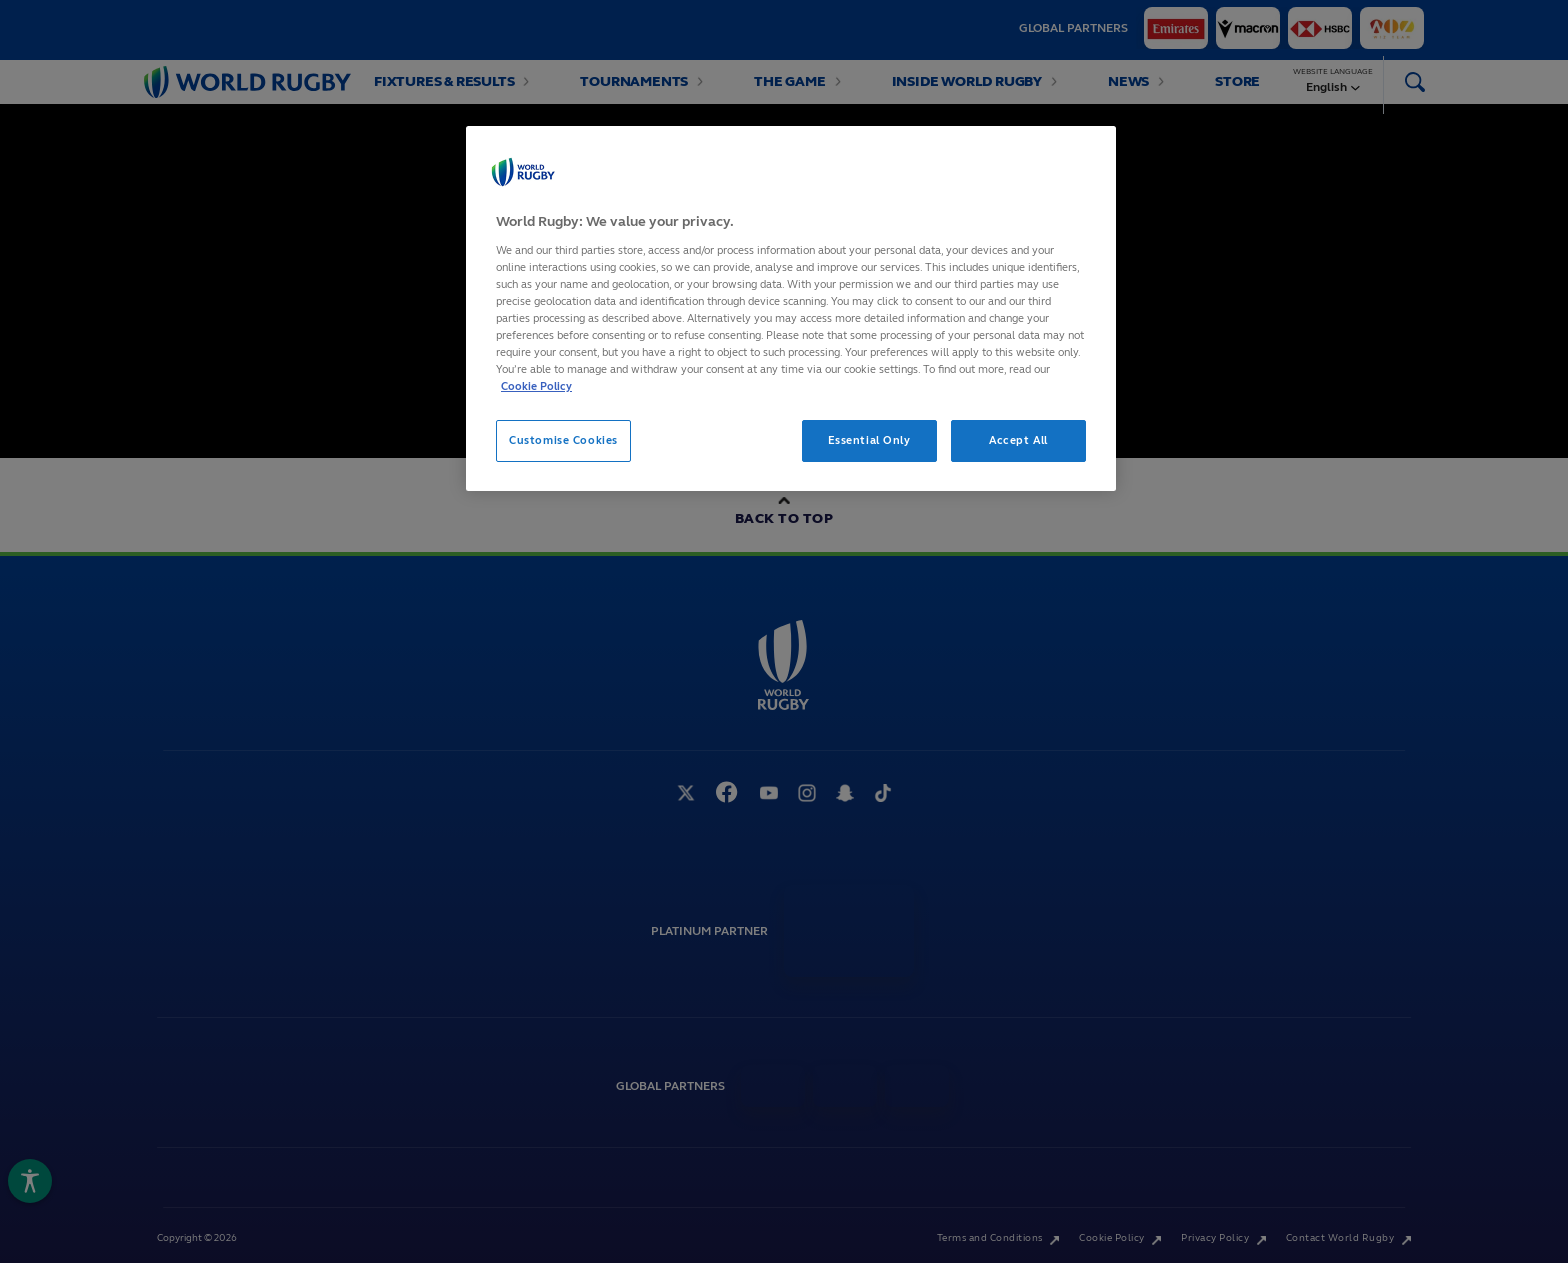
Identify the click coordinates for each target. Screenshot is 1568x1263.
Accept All (1018, 440)
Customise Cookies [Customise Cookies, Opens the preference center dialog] (563, 440)
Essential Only (869, 440)
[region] (791, 308)
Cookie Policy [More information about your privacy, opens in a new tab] (536, 386)
